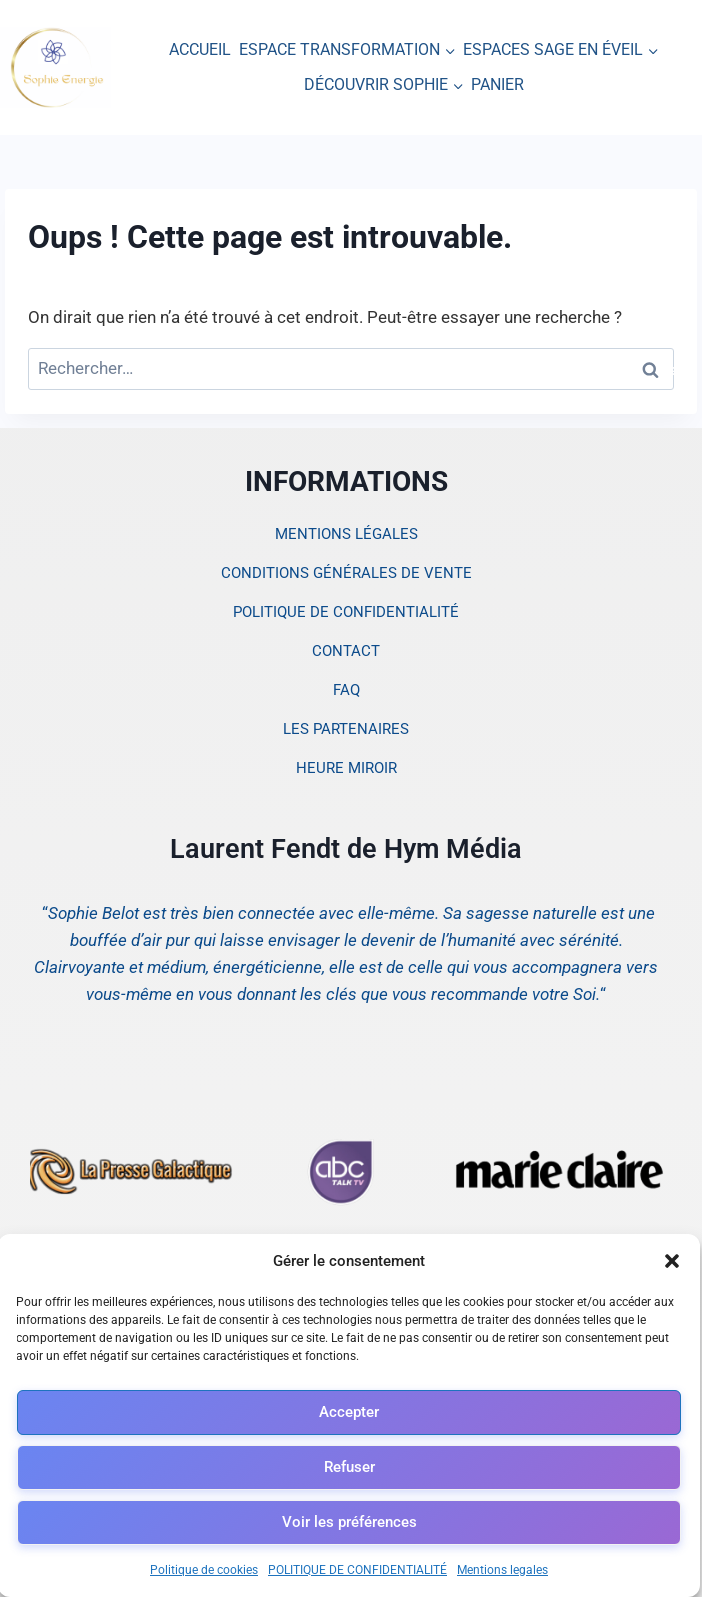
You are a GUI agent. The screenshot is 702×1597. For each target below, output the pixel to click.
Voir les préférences (349, 1522)
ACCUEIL (200, 49)
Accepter (349, 1412)
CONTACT (346, 651)
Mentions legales (502, 1570)
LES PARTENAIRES (346, 729)
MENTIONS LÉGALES (346, 534)
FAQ (346, 690)
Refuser (349, 1467)
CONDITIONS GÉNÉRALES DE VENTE (346, 573)
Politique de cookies (204, 1570)
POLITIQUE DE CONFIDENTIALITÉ (357, 1570)
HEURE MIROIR (346, 768)
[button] (672, 1261)
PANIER (497, 84)
